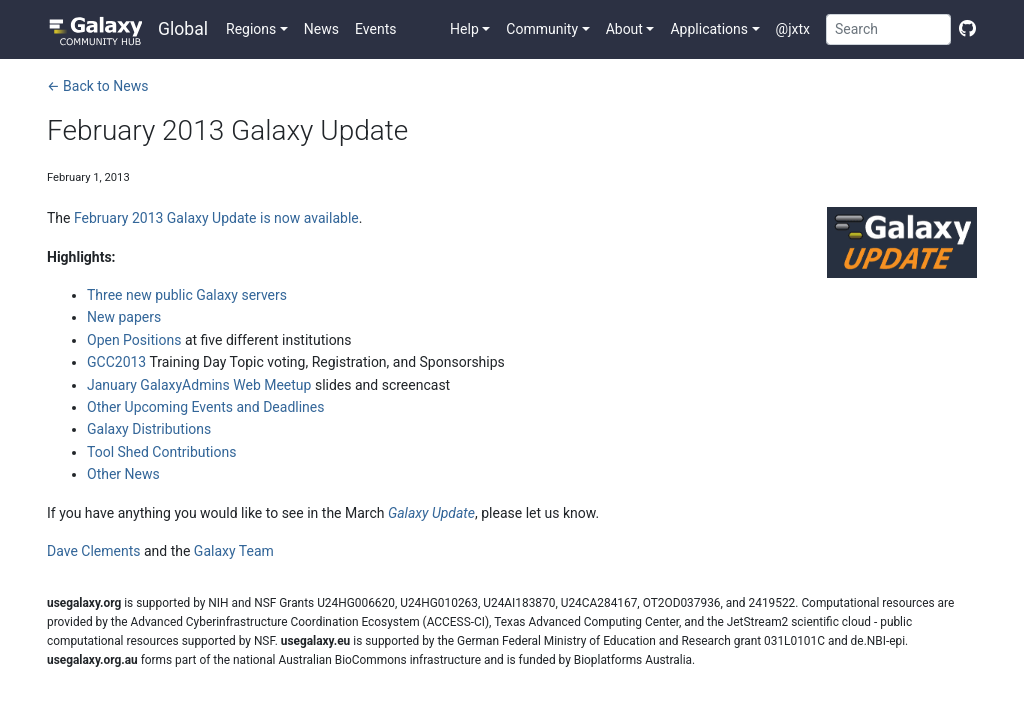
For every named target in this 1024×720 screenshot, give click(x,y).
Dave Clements (93, 551)
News (321, 29)
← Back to (97, 86)
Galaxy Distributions (149, 429)
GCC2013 (116, 362)
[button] (257, 29)
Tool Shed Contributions (161, 452)
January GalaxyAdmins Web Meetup (199, 385)
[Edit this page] (963, 29)
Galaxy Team (234, 551)
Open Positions (134, 340)
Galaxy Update (431, 513)
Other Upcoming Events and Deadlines (206, 407)
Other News (123, 474)
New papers (124, 317)
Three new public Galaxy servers (187, 295)
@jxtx (793, 29)
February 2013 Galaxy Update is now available (216, 218)
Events (375, 29)
